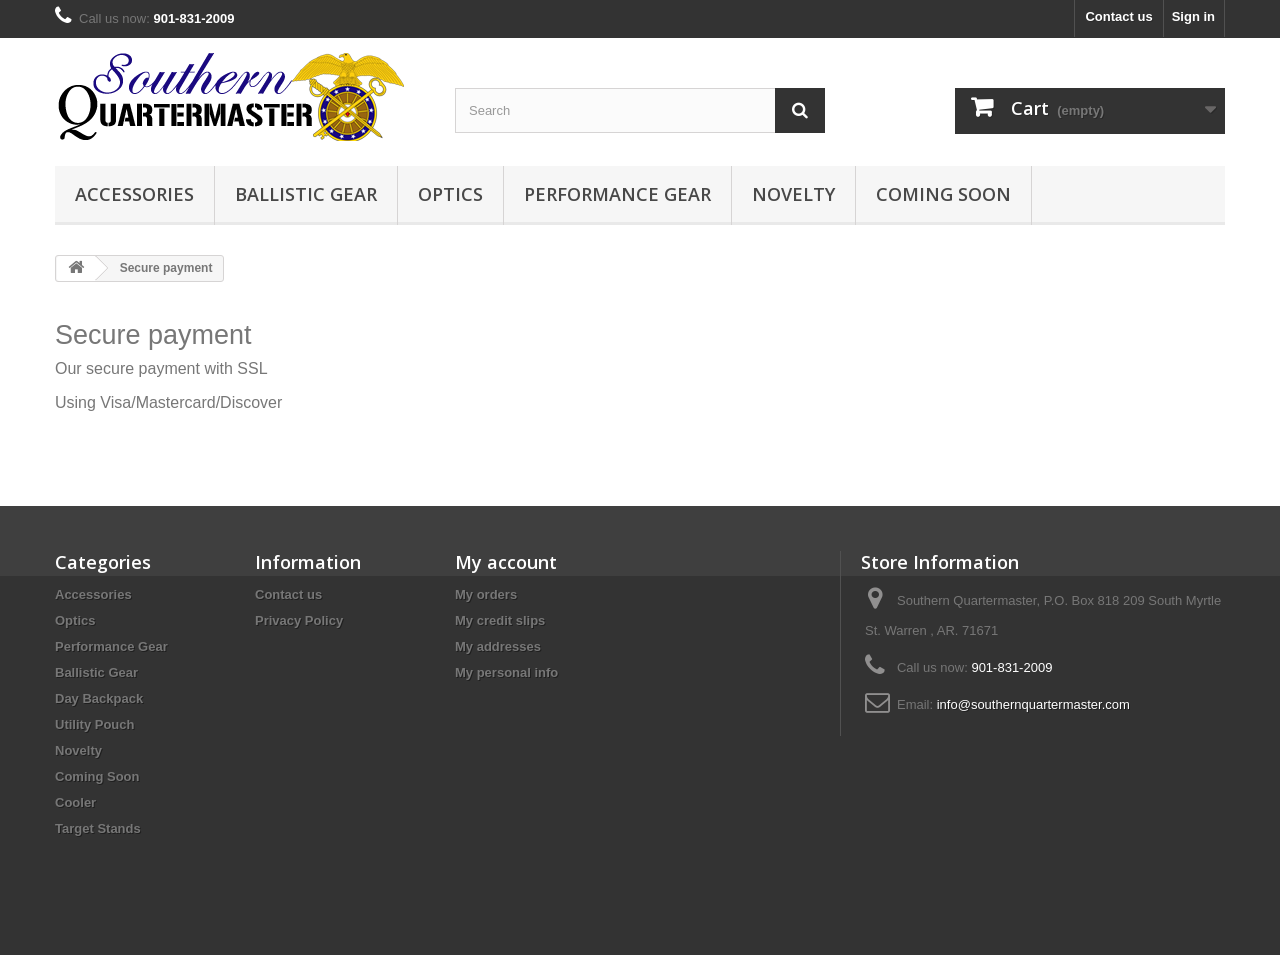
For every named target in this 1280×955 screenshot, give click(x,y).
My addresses (498, 646)
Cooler (75, 802)
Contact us (1118, 16)
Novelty (793, 194)
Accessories (134, 194)
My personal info (506, 672)
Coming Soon (943, 194)
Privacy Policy (299, 620)
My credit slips (500, 620)
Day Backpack (99, 698)
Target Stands (98, 828)
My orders (486, 594)
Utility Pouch (94, 724)
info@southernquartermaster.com (1033, 704)
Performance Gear (617, 194)
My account (506, 562)
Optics (450, 194)
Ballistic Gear (306, 194)
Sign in (1193, 16)
